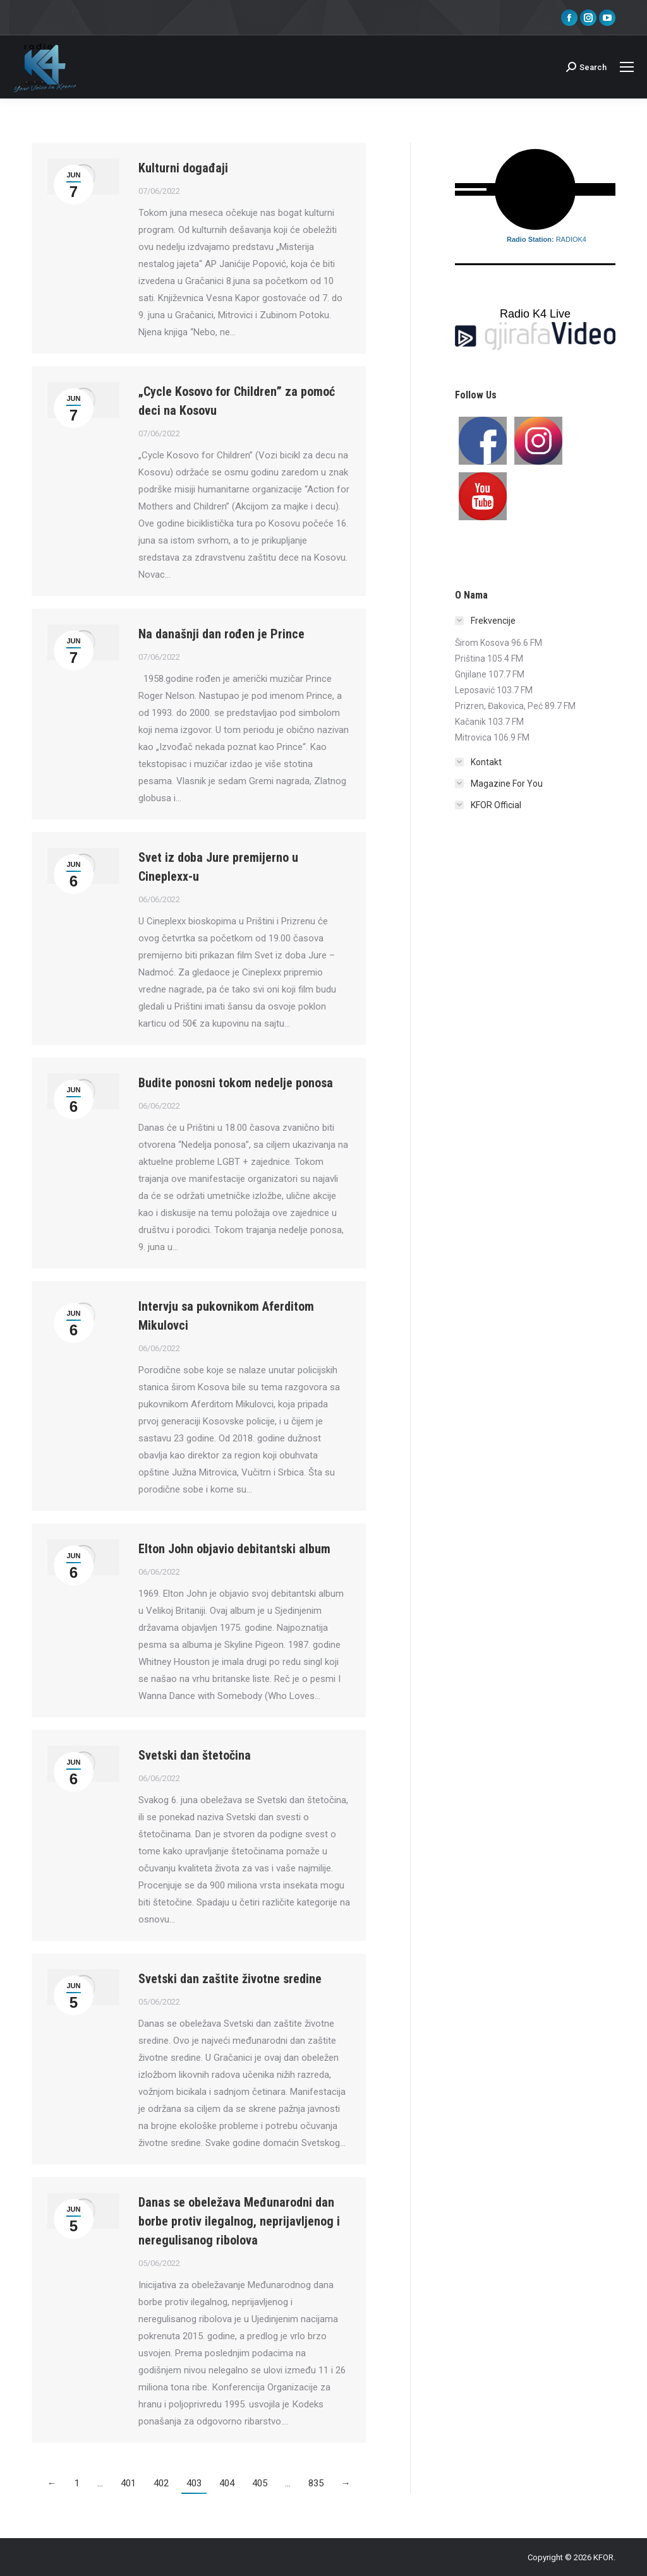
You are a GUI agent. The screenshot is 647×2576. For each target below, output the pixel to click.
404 (226, 2483)
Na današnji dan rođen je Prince (221, 633)
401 (128, 2483)
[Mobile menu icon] (626, 67)
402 (161, 2483)
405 (259, 2483)
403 (194, 2483)
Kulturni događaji (183, 168)
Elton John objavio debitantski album (234, 1548)
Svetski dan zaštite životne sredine (230, 1978)
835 (316, 2483)
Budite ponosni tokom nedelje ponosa (235, 1082)
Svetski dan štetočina (194, 1755)
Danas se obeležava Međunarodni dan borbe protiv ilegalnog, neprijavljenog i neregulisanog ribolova (239, 2221)
